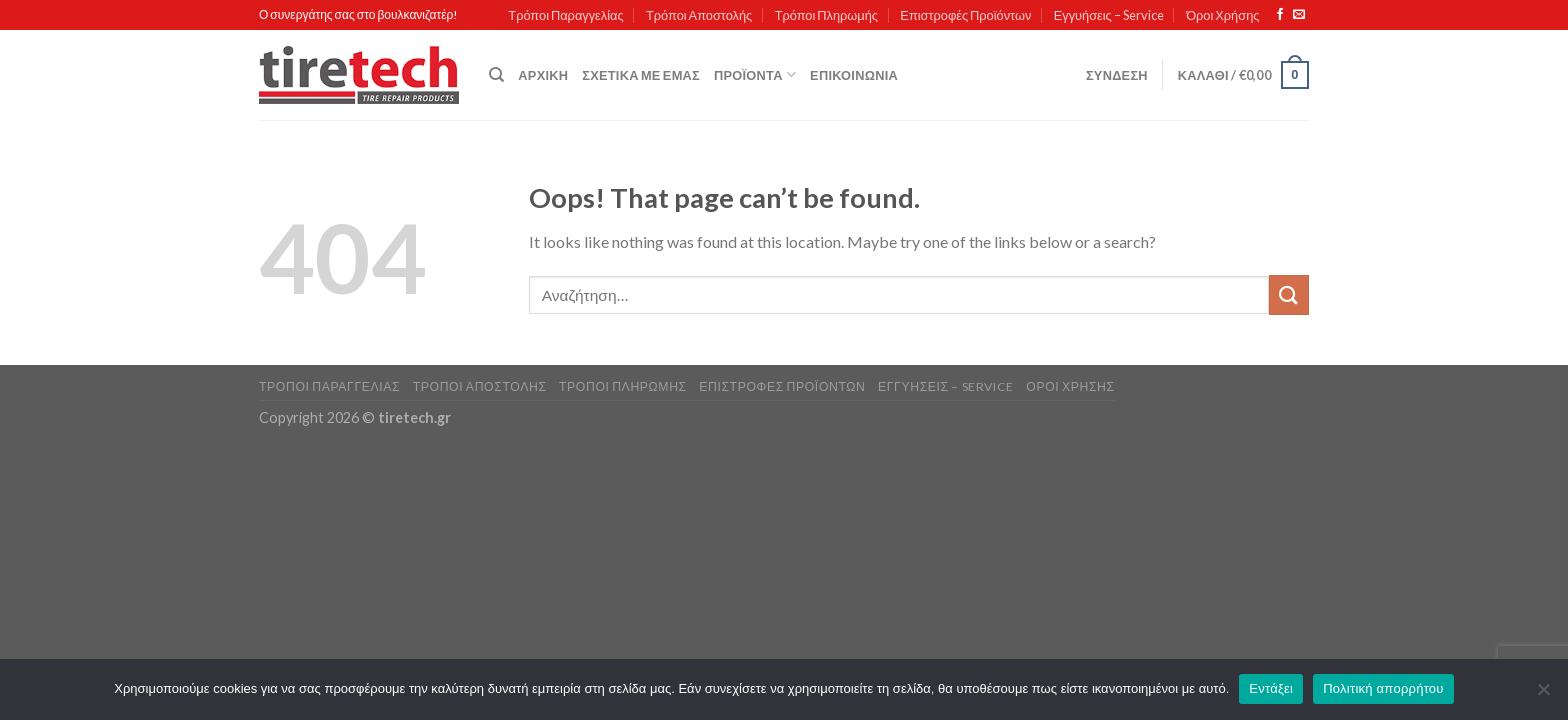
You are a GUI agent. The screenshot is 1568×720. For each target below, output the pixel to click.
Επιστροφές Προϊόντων (965, 15)
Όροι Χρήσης (1222, 15)
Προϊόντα (755, 74)
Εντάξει (1271, 688)
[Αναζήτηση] (496, 75)
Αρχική (543, 75)
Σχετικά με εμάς (641, 75)
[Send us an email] (1299, 15)
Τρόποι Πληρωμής (826, 15)
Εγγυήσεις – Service (1109, 15)
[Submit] (1289, 294)
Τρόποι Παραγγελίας (565, 15)
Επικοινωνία (854, 75)
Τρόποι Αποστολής (699, 15)
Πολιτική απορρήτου (1383, 688)
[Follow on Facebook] (1280, 15)
